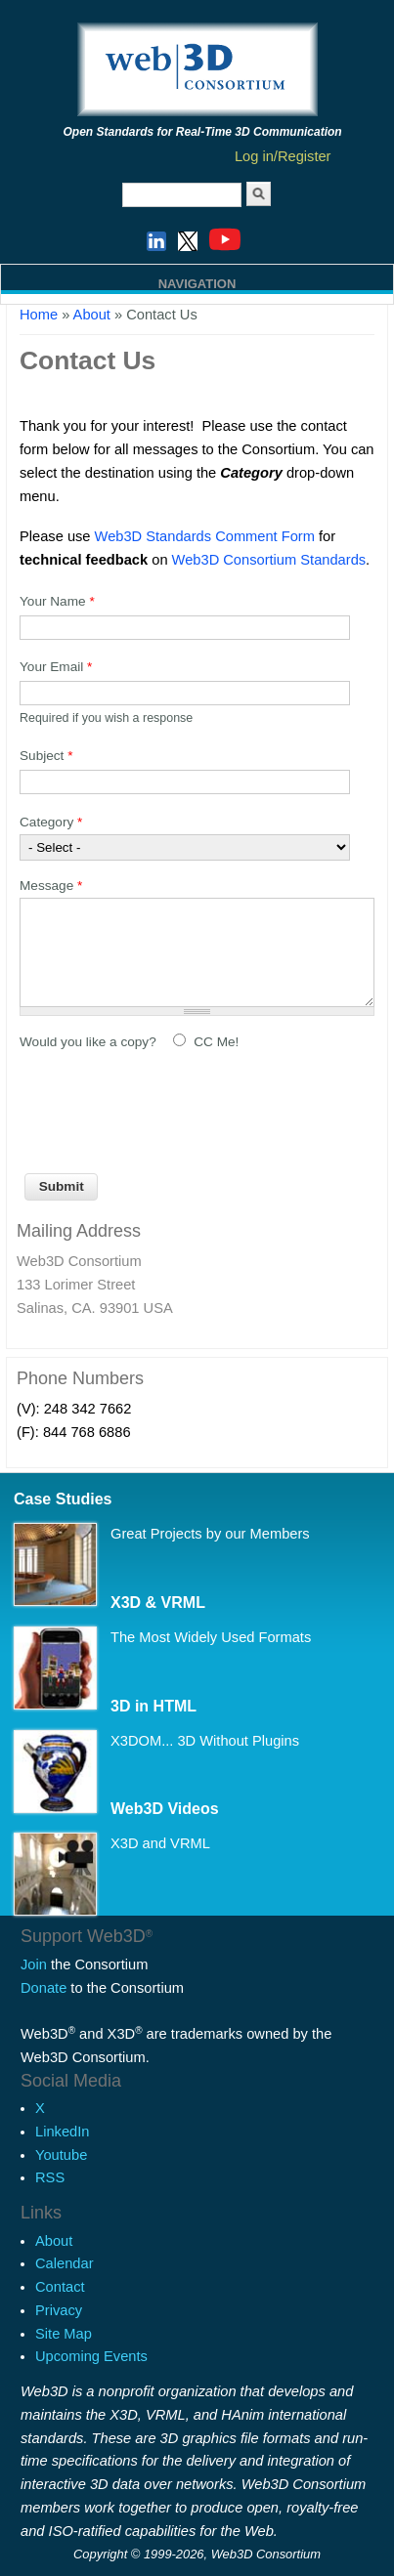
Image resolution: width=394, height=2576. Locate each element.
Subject (46, 755)
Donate (43, 1988)
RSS (50, 2177)
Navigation (197, 283)
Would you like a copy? (89, 1042)
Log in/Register (283, 156)
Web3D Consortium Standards (269, 560)
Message (51, 885)
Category (51, 822)
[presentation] (168, 1106)
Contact (60, 2287)
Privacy (58, 2310)
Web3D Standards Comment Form (205, 536)
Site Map (63, 2334)
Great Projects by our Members (210, 1533)
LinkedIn (62, 2131)
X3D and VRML (160, 1843)
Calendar (64, 2263)
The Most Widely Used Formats (210, 1637)
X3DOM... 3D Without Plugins (204, 1741)
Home (39, 314)
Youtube (61, 2155)
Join (34, 1964)
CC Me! (216, 1042)
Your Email (56, 666)
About (53, 2241)
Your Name (57, 601)
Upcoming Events (91, 2356)
